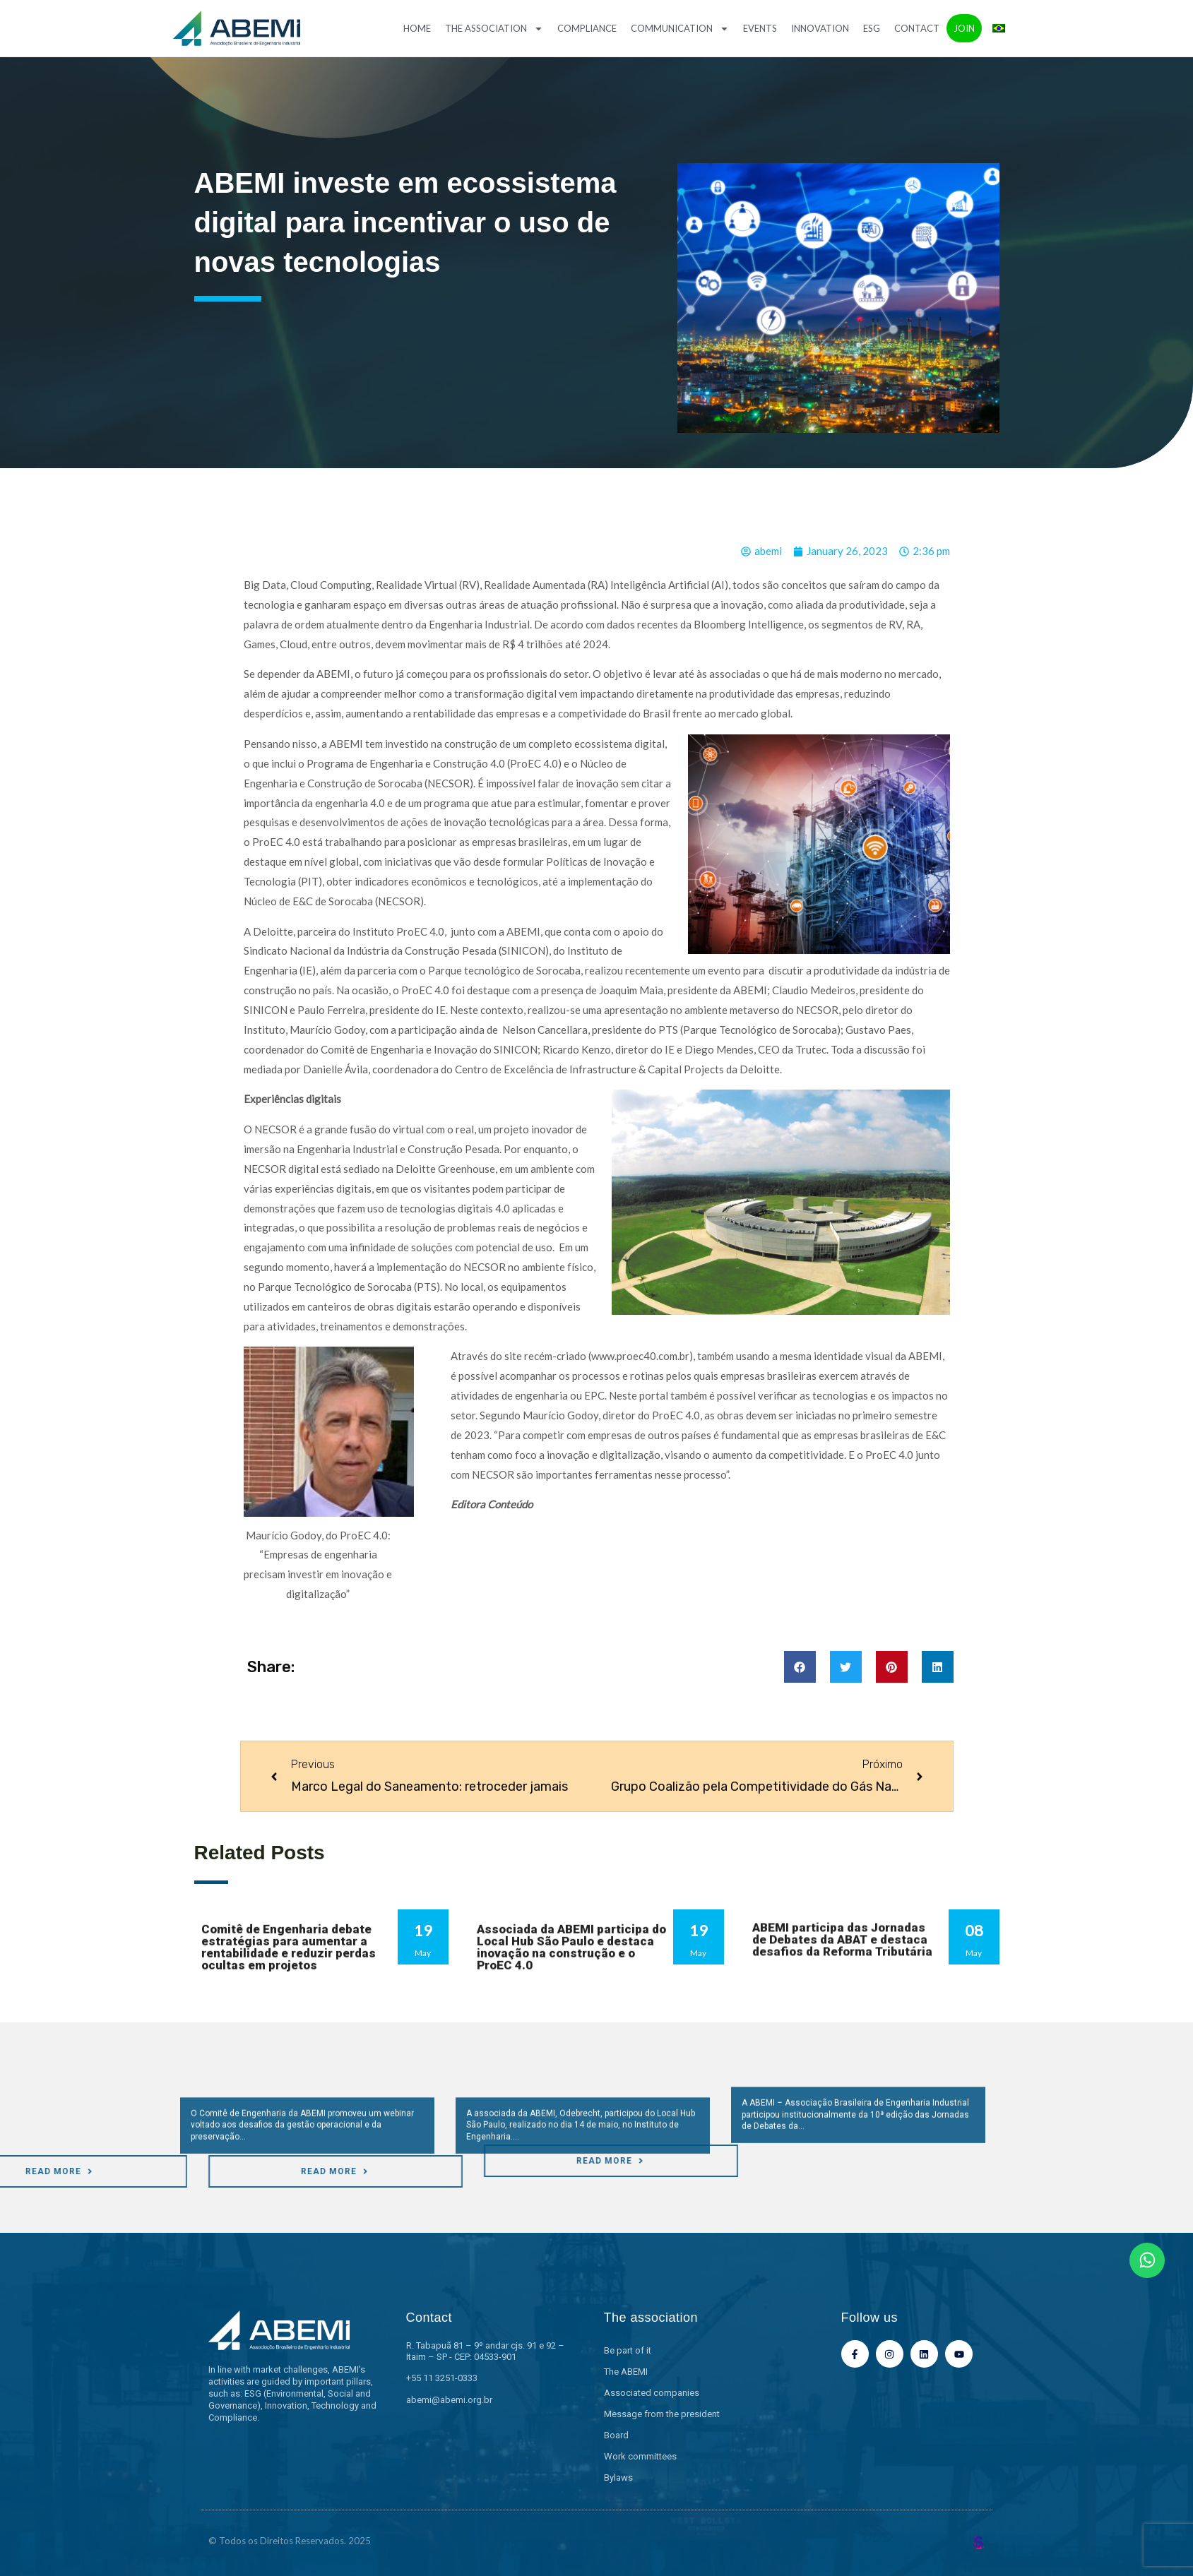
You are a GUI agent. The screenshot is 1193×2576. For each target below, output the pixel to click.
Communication (680, 28)
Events (760, 28)
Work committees (640, 2456)
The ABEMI (626, 2371)
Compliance (587, 28)
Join (964, 28)
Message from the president (662, 2414)
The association (494, 28)
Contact (916, 28)
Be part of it (627, 2350)
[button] (800, 1667)
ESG (871, 28)
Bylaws (618, 2477)
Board (616, 2435)
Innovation (820, 28)
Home (417, 28)
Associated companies (651, 2392)
